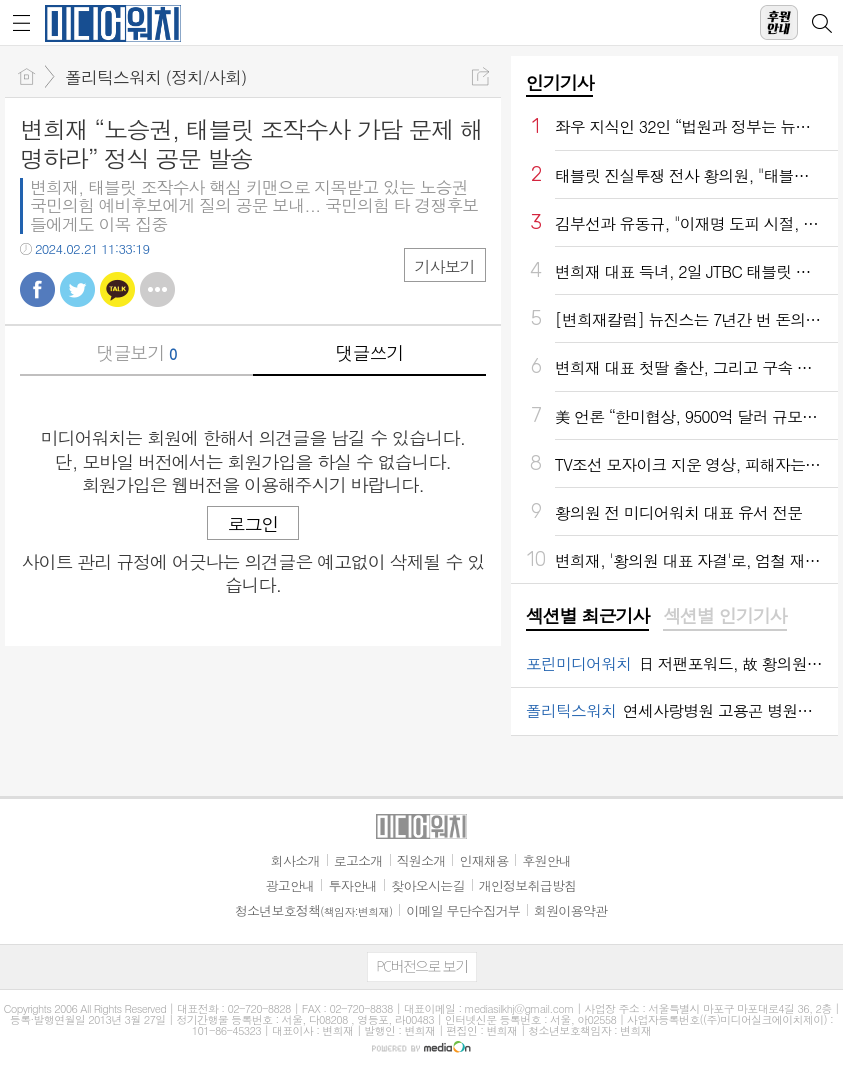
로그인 (253, 523)
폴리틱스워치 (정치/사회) (155, 77)
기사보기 (445, 266)
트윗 (77, 289)
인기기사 (560, 82)
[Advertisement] (422, 1042)
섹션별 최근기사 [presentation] (587, 616)
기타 (157, 289)
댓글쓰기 (369, 352)
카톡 (117, 289)
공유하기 (480, 76)
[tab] (587, 617)
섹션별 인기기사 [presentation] (724, 616)
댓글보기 (136, 352)
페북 (37, 289)
